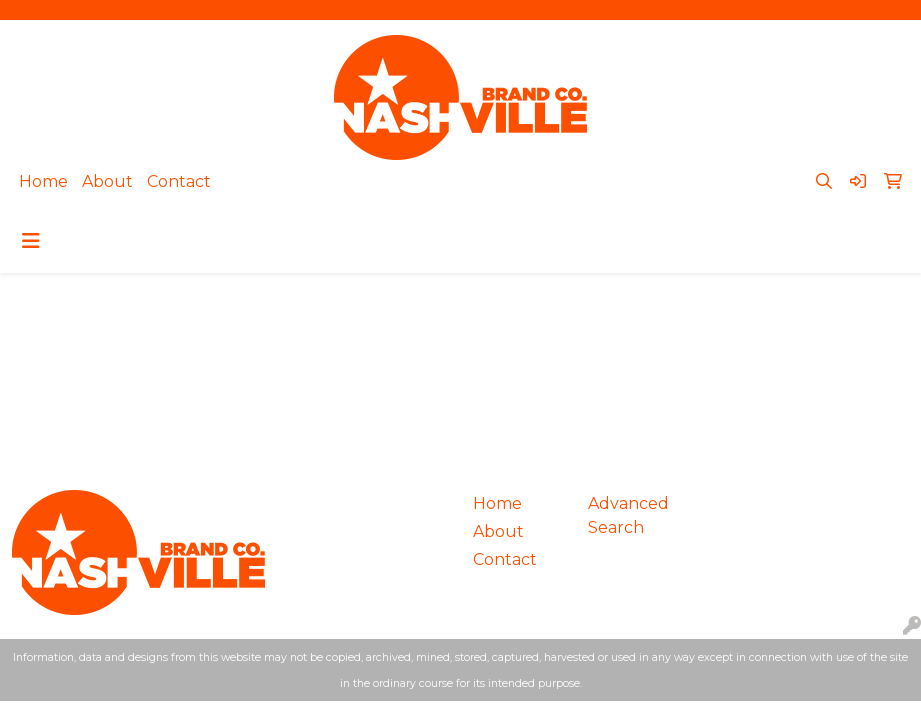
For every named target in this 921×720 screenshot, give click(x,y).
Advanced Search (628, 515)
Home (43, 181)
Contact (179, 181)
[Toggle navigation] (31, 241)
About (107, 181)
